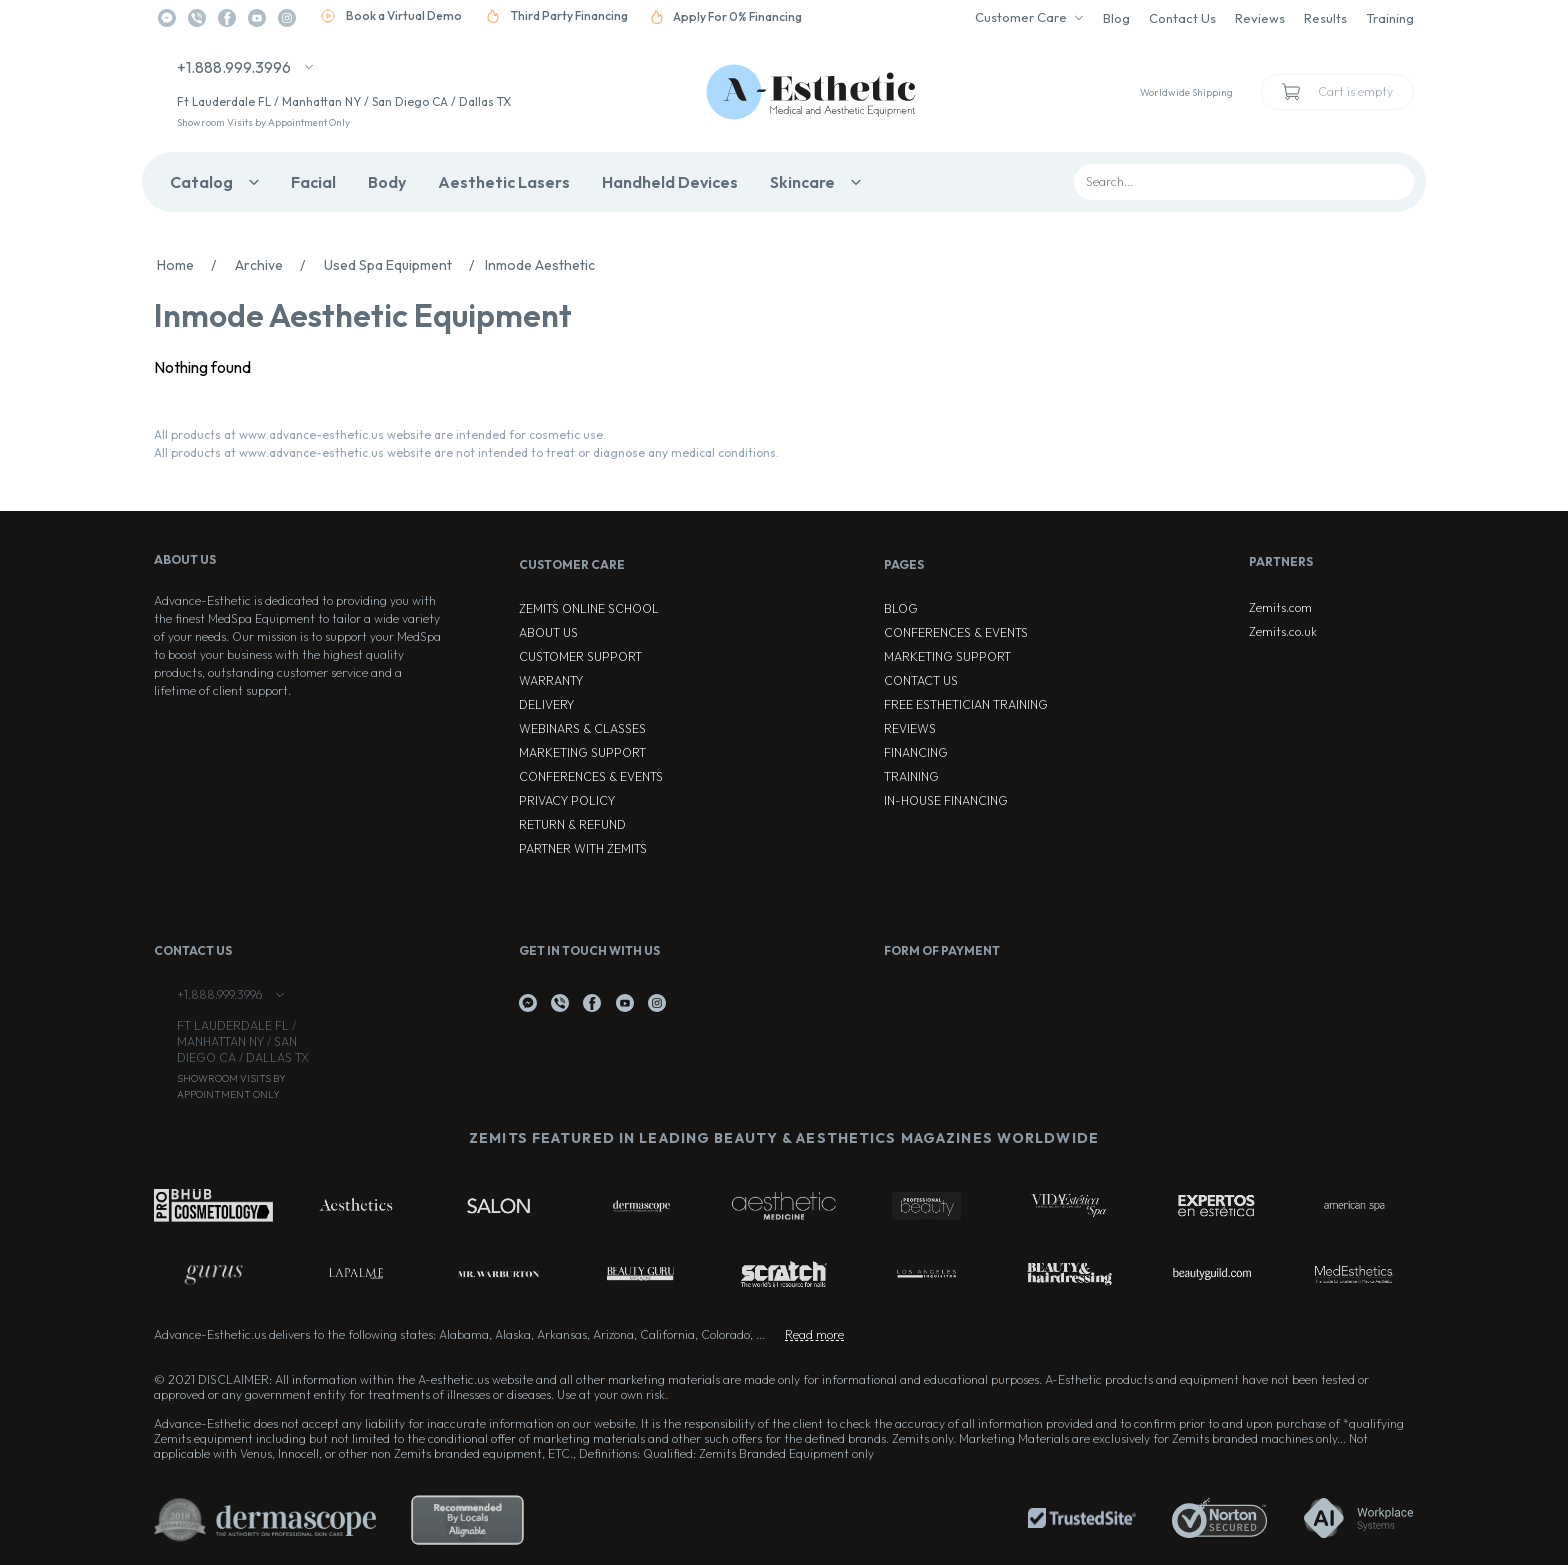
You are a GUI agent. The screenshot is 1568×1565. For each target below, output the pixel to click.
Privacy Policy (567, 800)
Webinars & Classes (582, 728)
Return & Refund (572, 824)
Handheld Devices (670, 182)
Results (1325, 18)
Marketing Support (582, 752)
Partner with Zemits (583, 848)
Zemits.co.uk (1283, 631)
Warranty (551, 680)
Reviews (1260, 18)
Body (387, 182)
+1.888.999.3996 (234, 67)
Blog (1116, 18)
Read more (814, 1334)
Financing (916, 752)
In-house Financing (946, 800)
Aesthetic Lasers (504, 182)
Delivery (546, 704)
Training (1390, 18)
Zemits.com (1280, 607)
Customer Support (580, 656)
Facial (313, 182)
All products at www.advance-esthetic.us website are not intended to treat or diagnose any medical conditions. (466, 452)
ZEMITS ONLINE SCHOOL (589, 608)
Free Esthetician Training (966, 704)
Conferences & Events (591, 776)
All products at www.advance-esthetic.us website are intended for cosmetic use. (380, 434)
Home (192, 265)
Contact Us (1182, 18)
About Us (548, 632)
